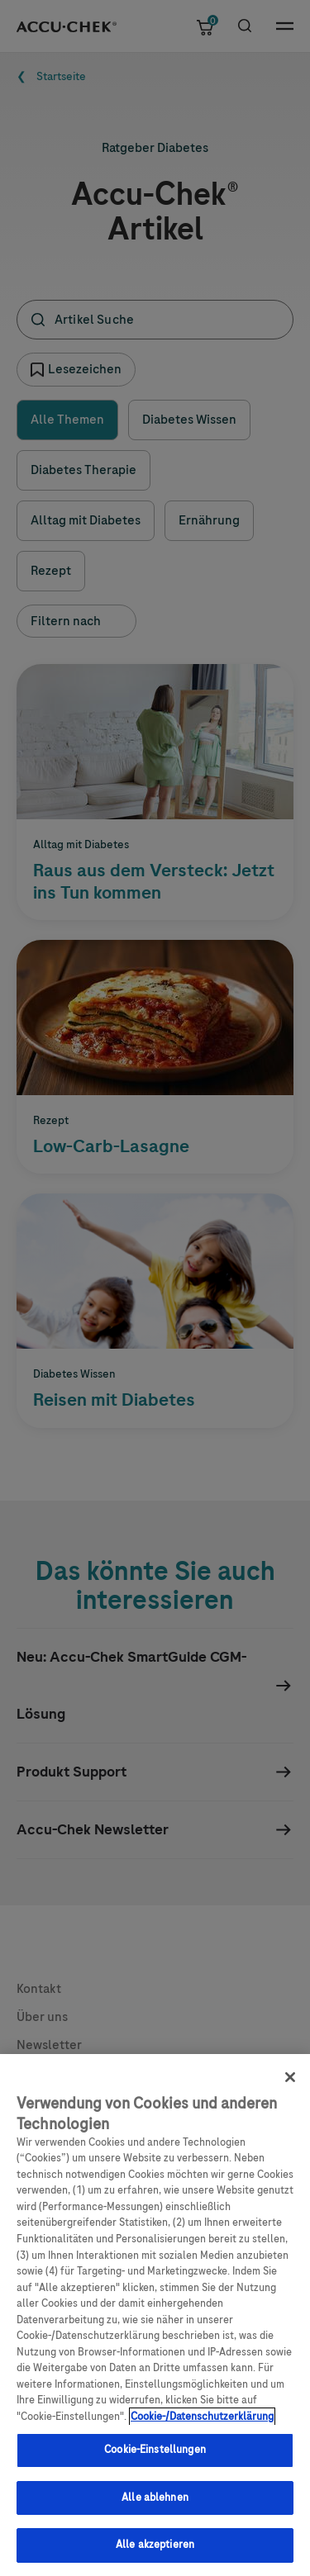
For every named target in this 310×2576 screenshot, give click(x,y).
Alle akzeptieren (155, 2557)
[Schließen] (290, 2089)
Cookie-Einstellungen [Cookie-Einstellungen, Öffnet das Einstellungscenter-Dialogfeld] (155, 2461)
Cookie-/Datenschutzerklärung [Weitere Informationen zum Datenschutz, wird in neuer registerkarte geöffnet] (202, 2428)
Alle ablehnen (155, 2509)
